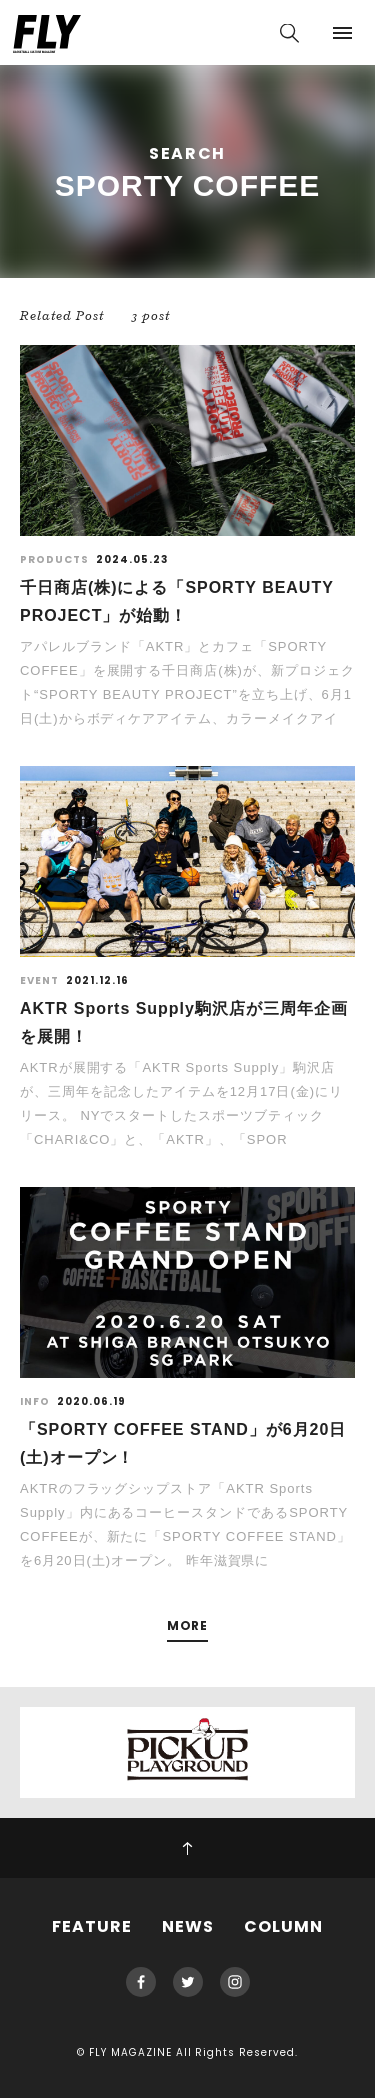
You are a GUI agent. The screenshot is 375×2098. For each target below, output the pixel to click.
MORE (188, 1626)
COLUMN (283, 1926)
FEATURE (92, 1926)
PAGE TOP (187, 1848)
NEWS (188, 1926)
